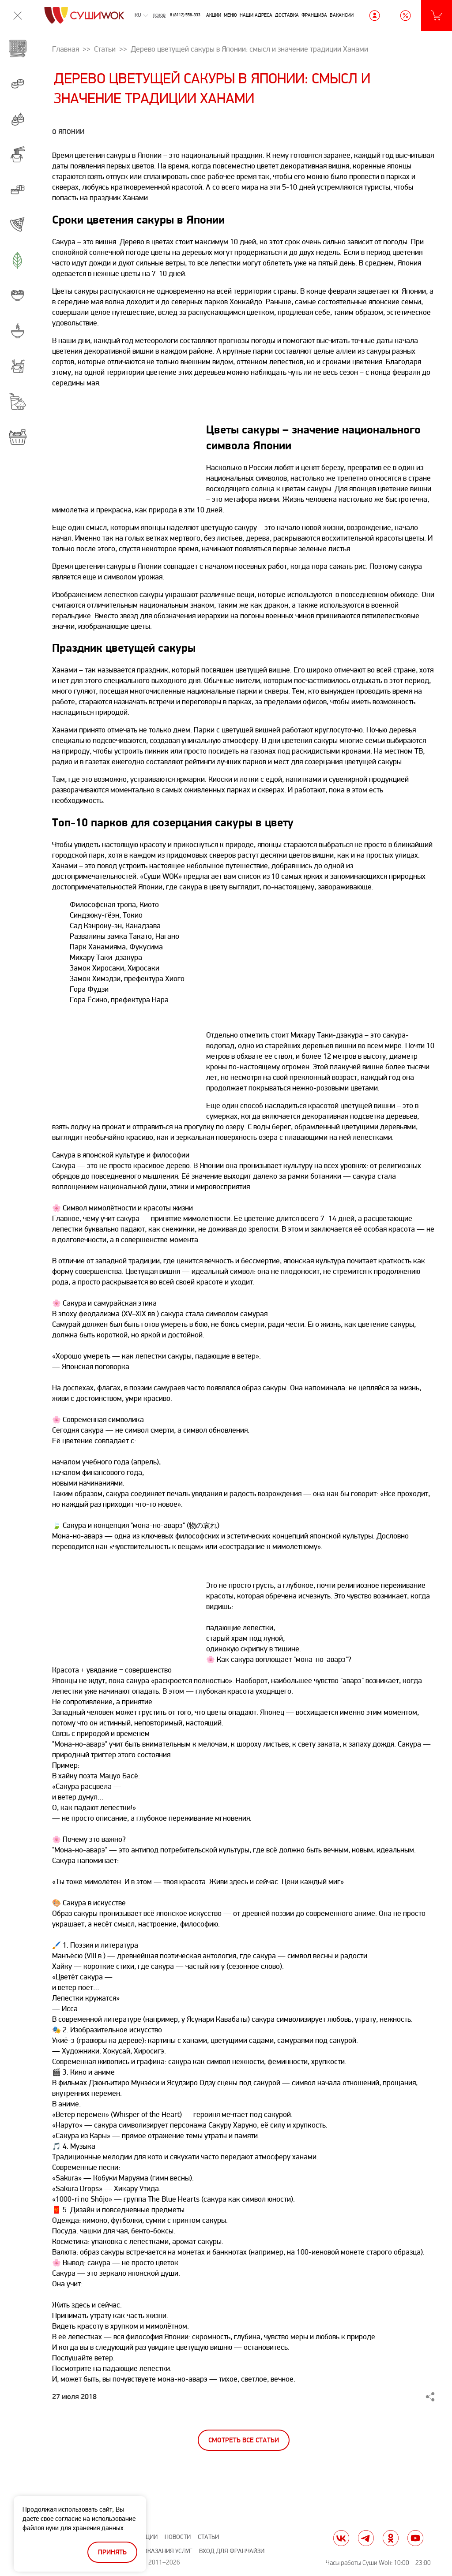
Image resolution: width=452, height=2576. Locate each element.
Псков (159, 15)
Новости (178, 2537)
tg (366, 2538)
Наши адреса (256, 15)
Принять (112, 2552)
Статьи (208, 2537)
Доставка (287, 15)
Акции (213, 15)
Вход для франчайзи (231, 2551)
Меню (230, 15)
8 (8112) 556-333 (185, 15)
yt (415, 2538)
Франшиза (314, 15)
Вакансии (342, 15)
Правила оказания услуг (153, 2551)
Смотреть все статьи (243, 2440)
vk (341, 2538)
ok (391, 2538)
